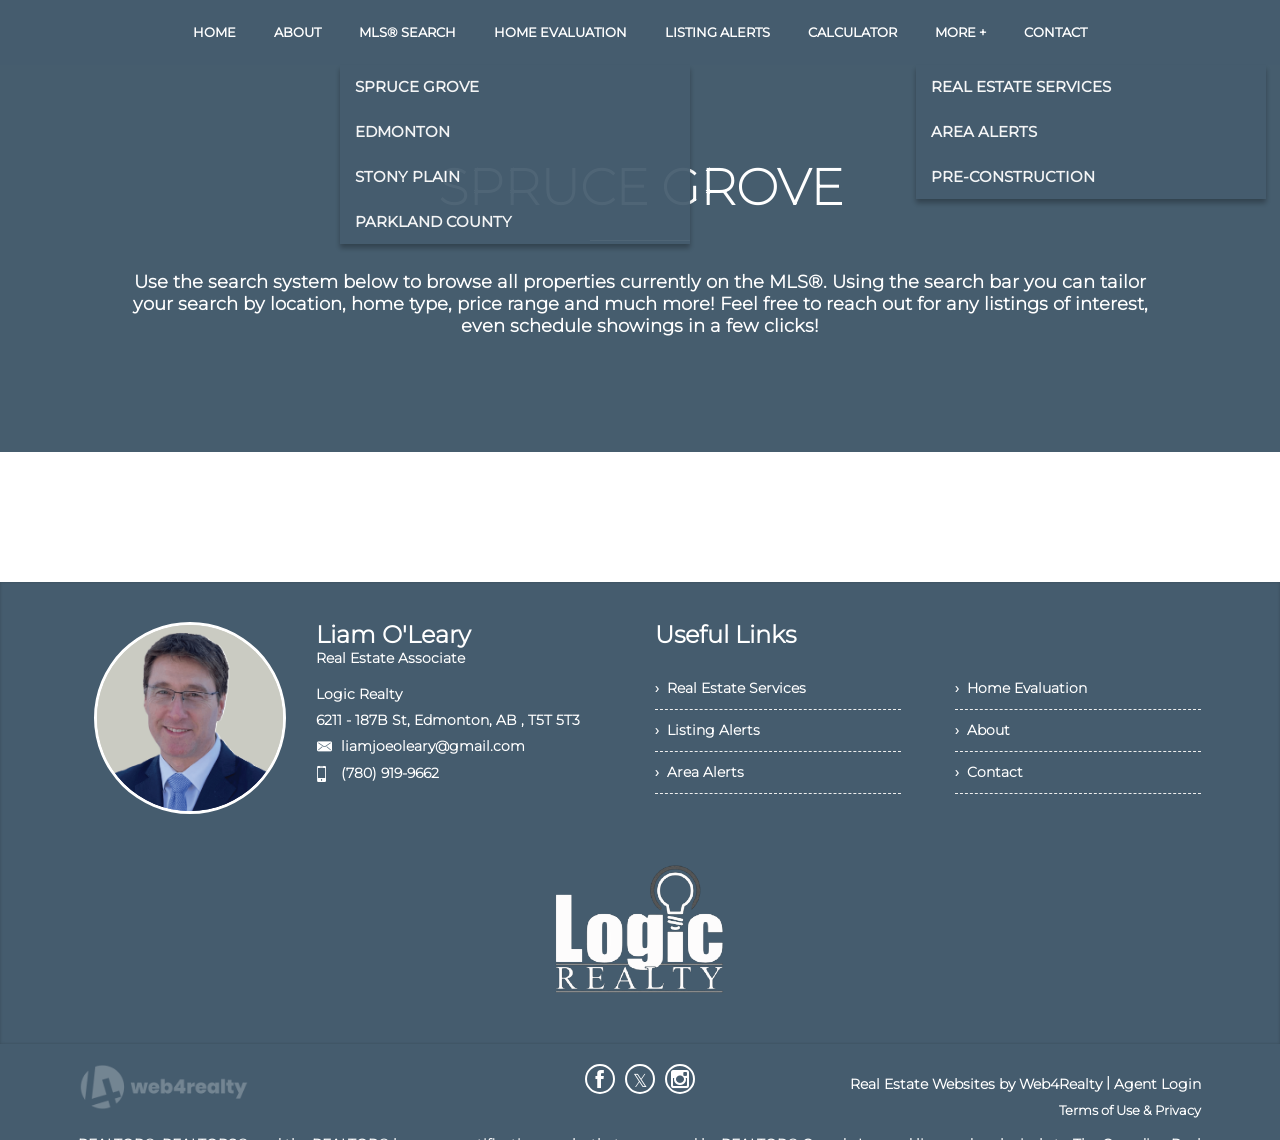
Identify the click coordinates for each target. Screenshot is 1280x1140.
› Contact (989, 772)
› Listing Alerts (707, 730)
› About (982, 730)
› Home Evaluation (1021, 688)
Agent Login (1157, 1084)
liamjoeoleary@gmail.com (433, 746)
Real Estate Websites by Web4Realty (976, 1084)
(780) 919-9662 (390, 773)
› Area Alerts (699, 772)
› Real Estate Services (730, 688)
